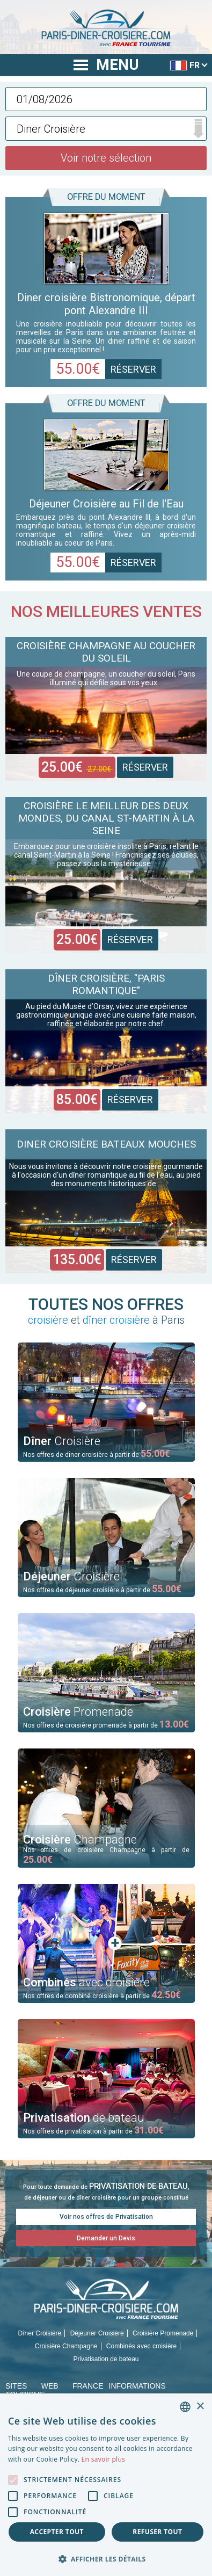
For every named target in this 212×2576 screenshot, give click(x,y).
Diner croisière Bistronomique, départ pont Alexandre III (106, 304)
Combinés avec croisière (141, 2346)
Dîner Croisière (40, 2333)
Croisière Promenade (163, 2333)
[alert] (106, 2484)
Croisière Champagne (66, 2346)
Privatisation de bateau (105, 2359)
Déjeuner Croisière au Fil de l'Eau (106, 503)
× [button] (200, 2407)
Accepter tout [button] (57, 2531)
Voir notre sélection (106, 157)
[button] (106, 2558)
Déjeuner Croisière (97, 2333)
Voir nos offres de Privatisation (106, 2217)
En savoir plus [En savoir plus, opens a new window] (103, 2459)
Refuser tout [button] (157, 2531)
